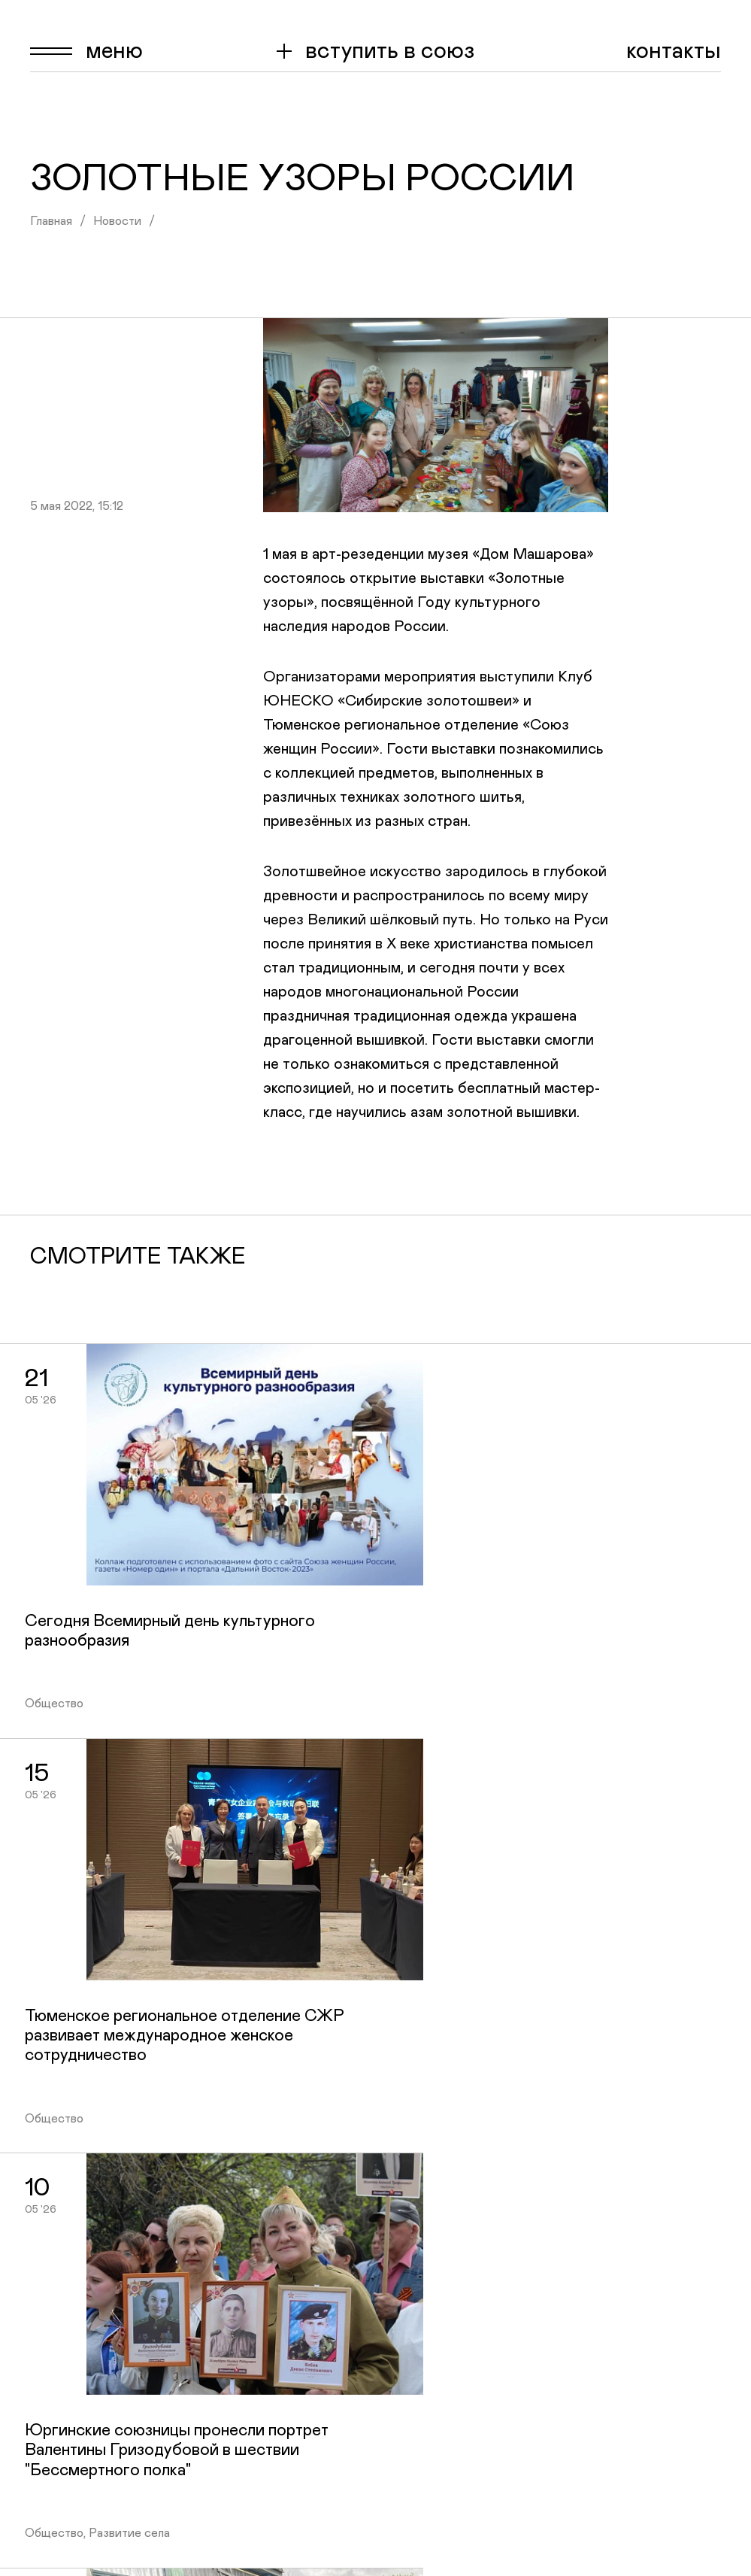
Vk (709, 2252)
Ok (710, 2278)
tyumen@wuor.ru (676, 2547)
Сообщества (455, 2331)
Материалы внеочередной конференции (505, 2423)
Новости (117, 221)
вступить (389, 51)
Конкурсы (442, 2357)
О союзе (438, 2278)
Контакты (673, 51)
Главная (51, 221)
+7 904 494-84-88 (555, 2117)
